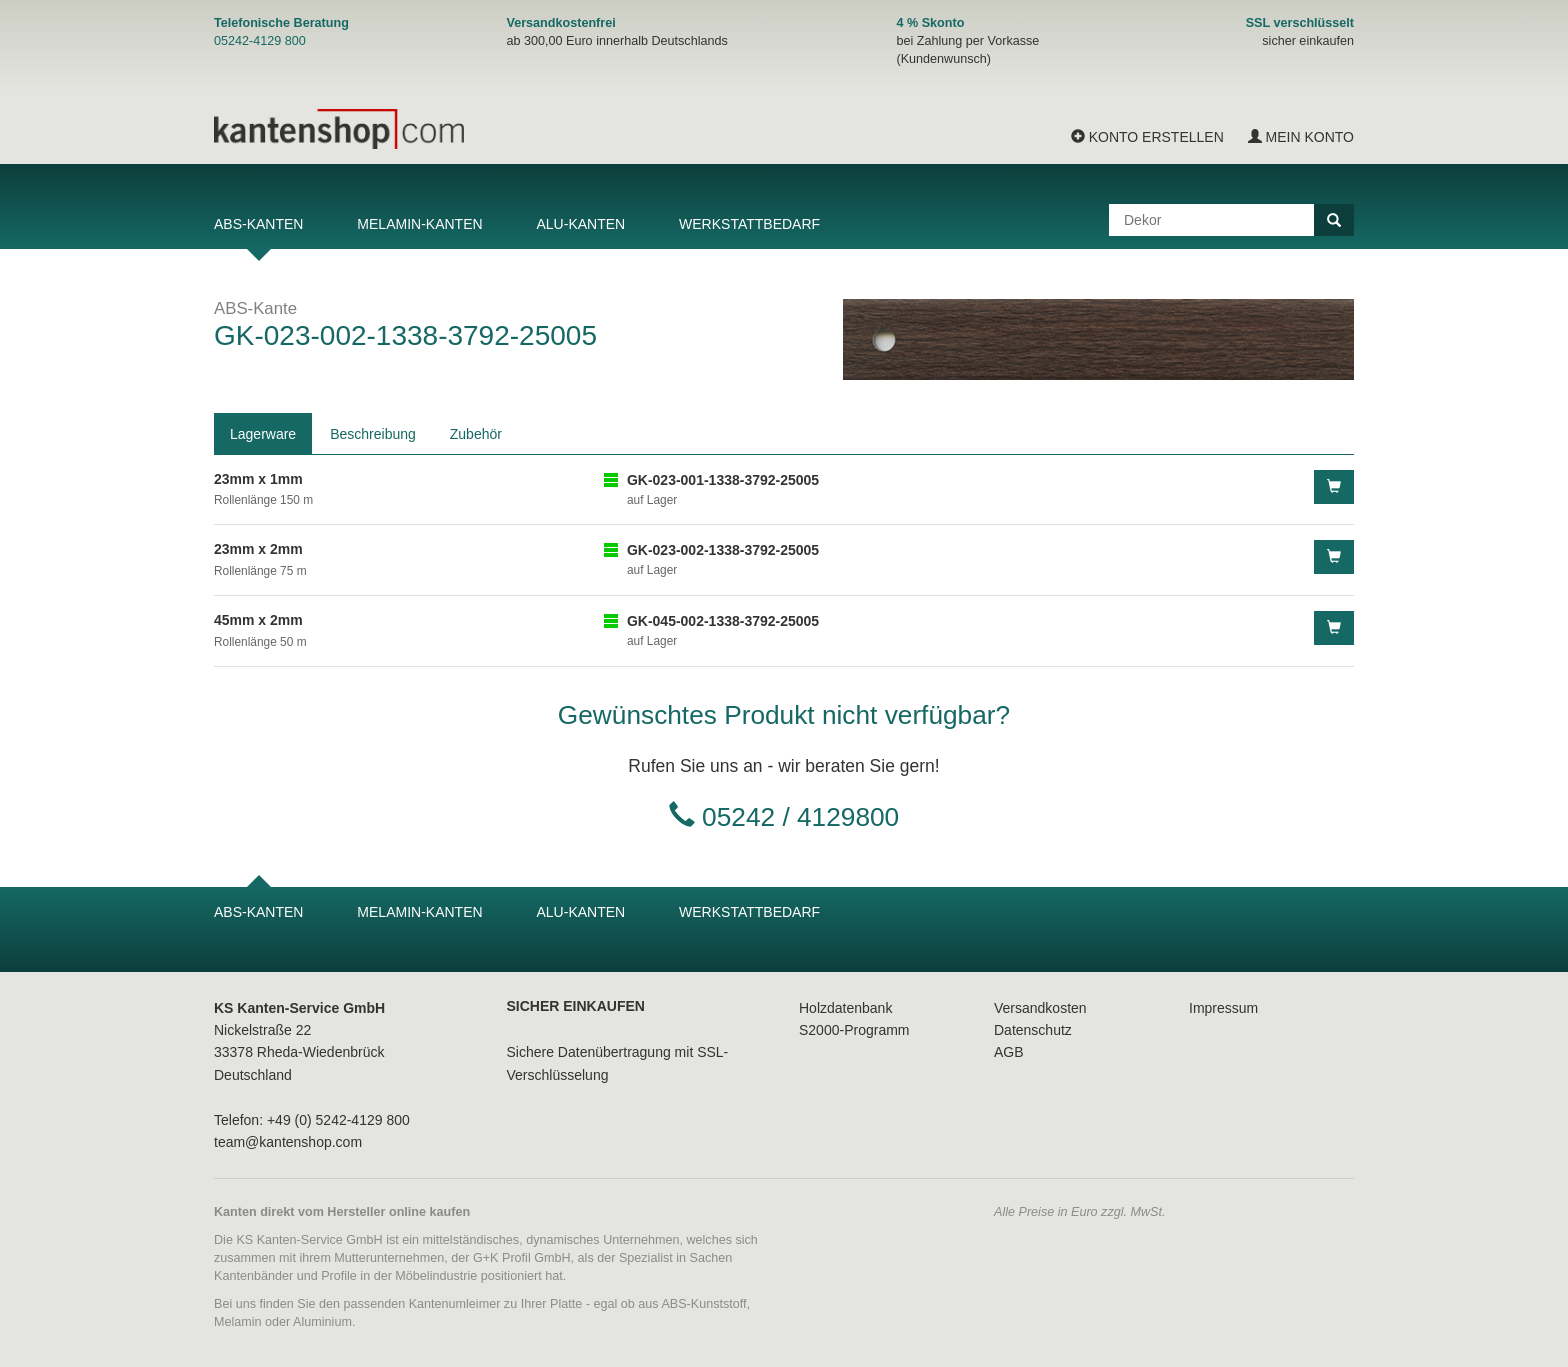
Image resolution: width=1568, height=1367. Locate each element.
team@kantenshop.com (288, 1142)
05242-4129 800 (260, 41)
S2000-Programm (854, 1030)
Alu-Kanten (580, 224)
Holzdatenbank (845, 1008)
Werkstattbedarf (749, 224)
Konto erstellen (1147, 137)
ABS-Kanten (258, 224)
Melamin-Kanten (419, 224)
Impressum (1223, 1008)
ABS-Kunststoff (703, 1304)
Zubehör (476, 434)
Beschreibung (373, 434)
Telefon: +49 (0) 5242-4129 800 (312, 1120)
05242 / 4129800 (800, 817)
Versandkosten (1040, 1008)
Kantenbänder (253, 1276)
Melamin (238, 1322)
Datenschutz (1033, 1030)
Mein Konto (1301, 137)
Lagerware (263, 434)
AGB (1009, 1052)
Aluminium (322, 1322)
